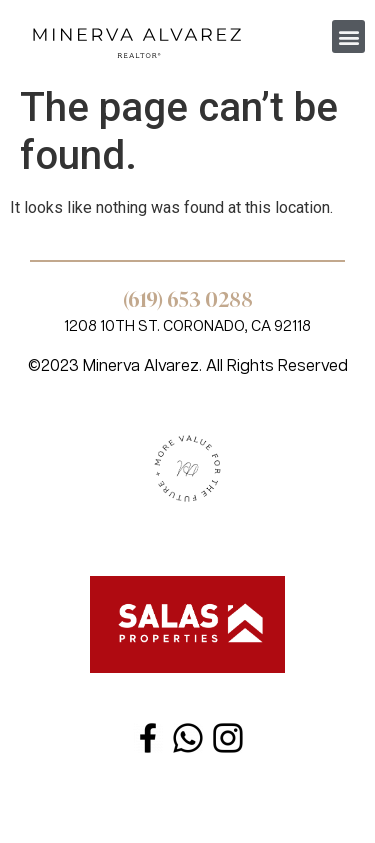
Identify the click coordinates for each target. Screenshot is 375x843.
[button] (348, 36)
